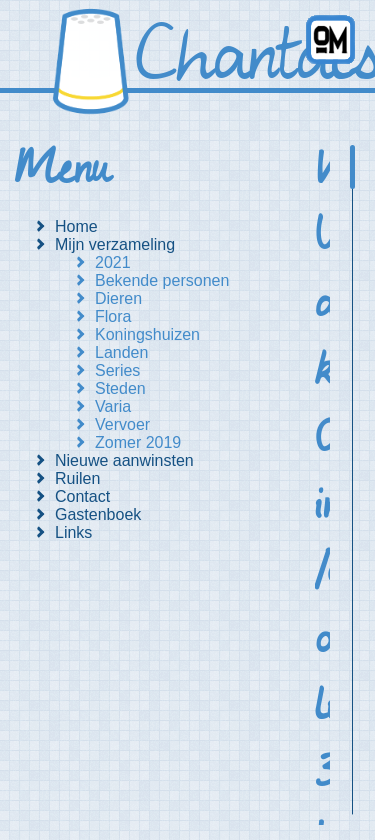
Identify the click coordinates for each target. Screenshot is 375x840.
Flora (113, 316)
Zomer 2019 (138, 442)
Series (117, 370)
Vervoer (122, 424)
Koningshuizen (147, 334)
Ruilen (77, 478)
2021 (113, 262)
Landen (121, 352)
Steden (120, 388)
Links (73, 532)
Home (76, 226)
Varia (113, 406)
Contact (82, 496)
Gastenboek (98, 514)
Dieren (118, 298)
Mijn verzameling (115, 244)
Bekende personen (162, 280)
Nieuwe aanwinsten (124, 460)
